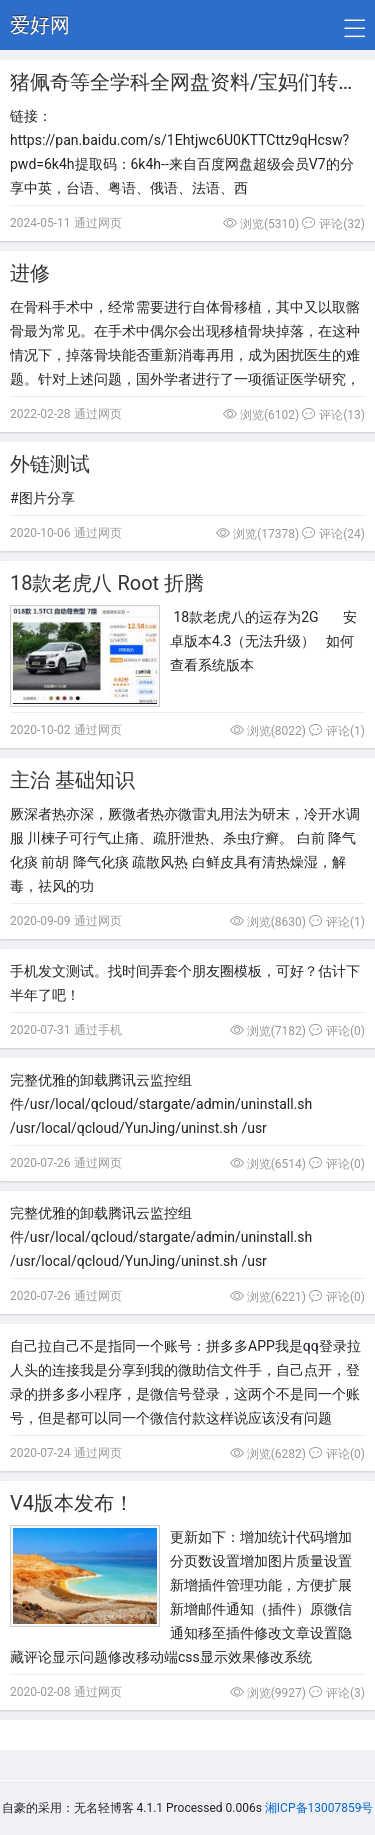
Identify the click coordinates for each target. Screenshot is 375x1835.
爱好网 (40, 25)
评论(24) (333, 534)
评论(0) (337, 1031)
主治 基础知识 (72, 780)
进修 (30, 273)
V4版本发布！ (72, 1503)
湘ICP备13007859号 (319, 1808)
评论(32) (333, 224)
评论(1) (337, 731)
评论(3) (337, 1693)
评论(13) (333, 415)
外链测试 (50, 464)
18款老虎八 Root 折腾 (107, 583)
